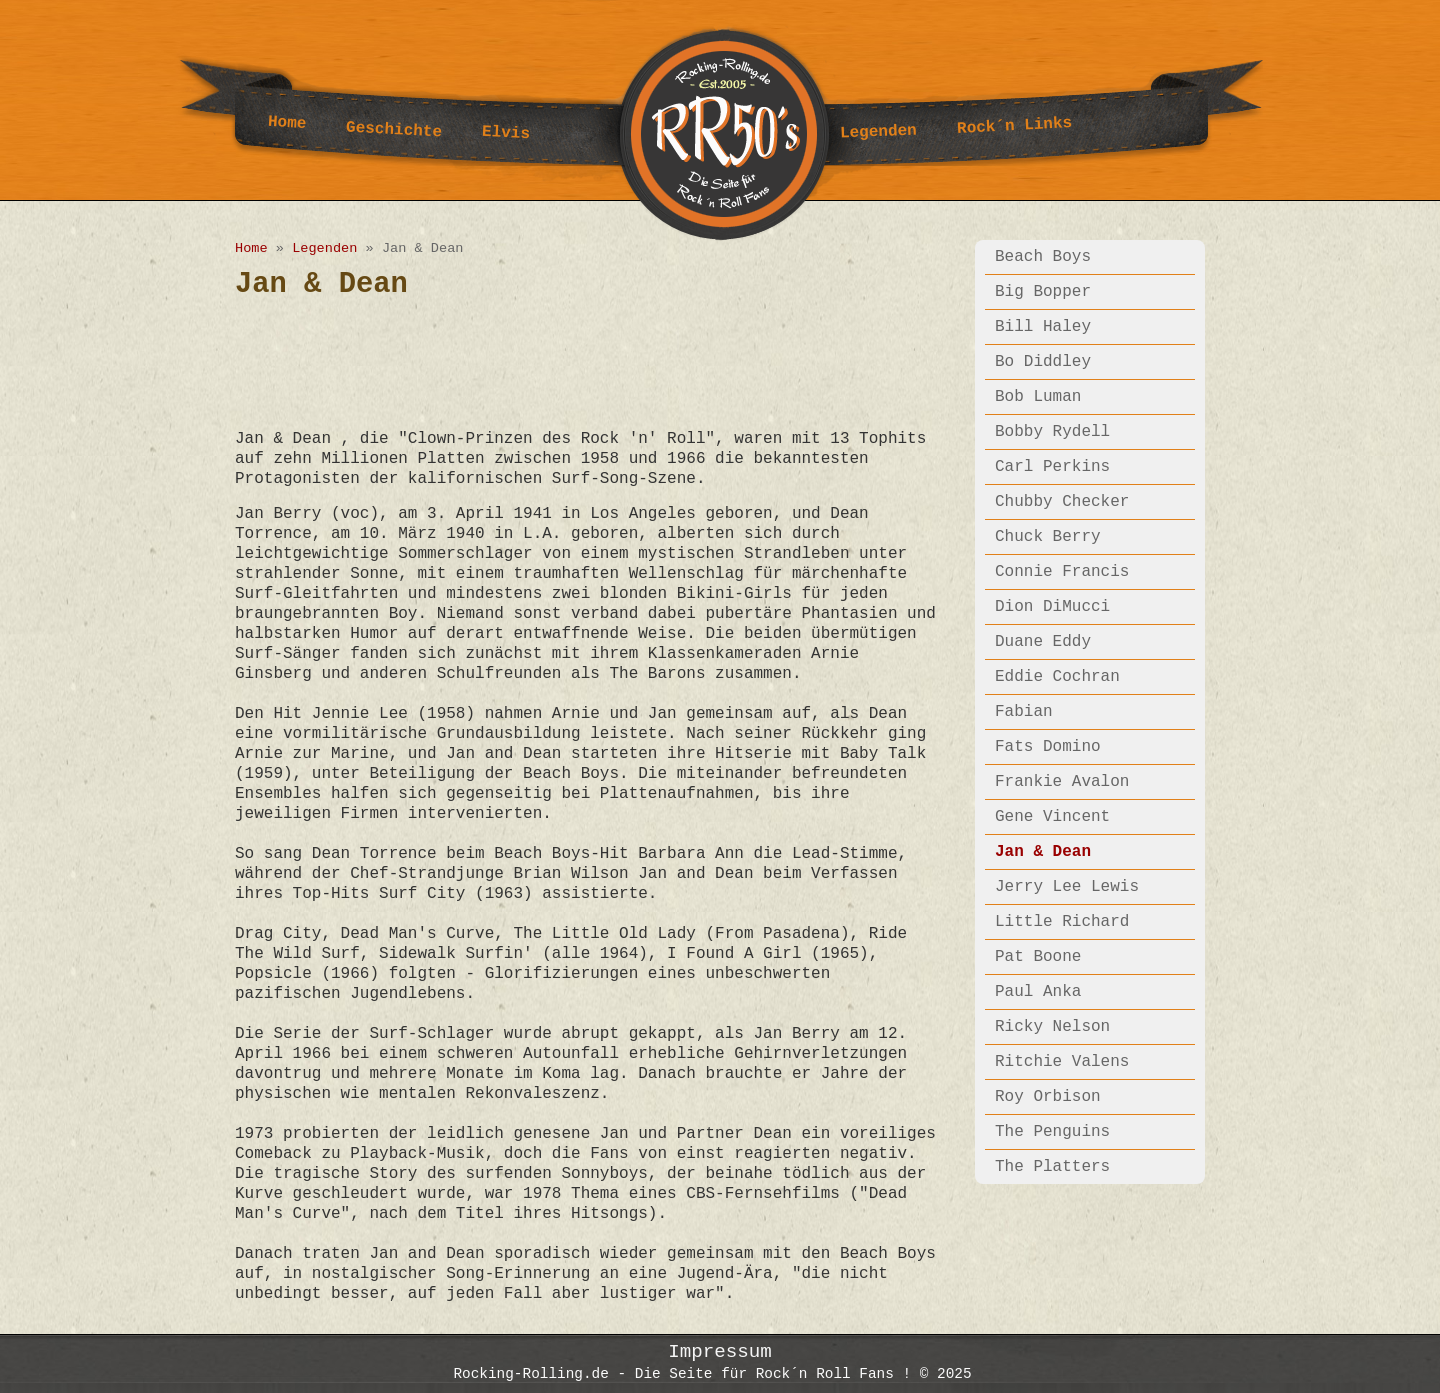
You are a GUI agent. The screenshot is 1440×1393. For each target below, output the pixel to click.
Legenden (879, 132)
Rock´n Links (1015, 126)
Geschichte (394, 130)
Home (287, 123)
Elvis (506, 133)
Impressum (720, 1349)
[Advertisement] (599, 363)
